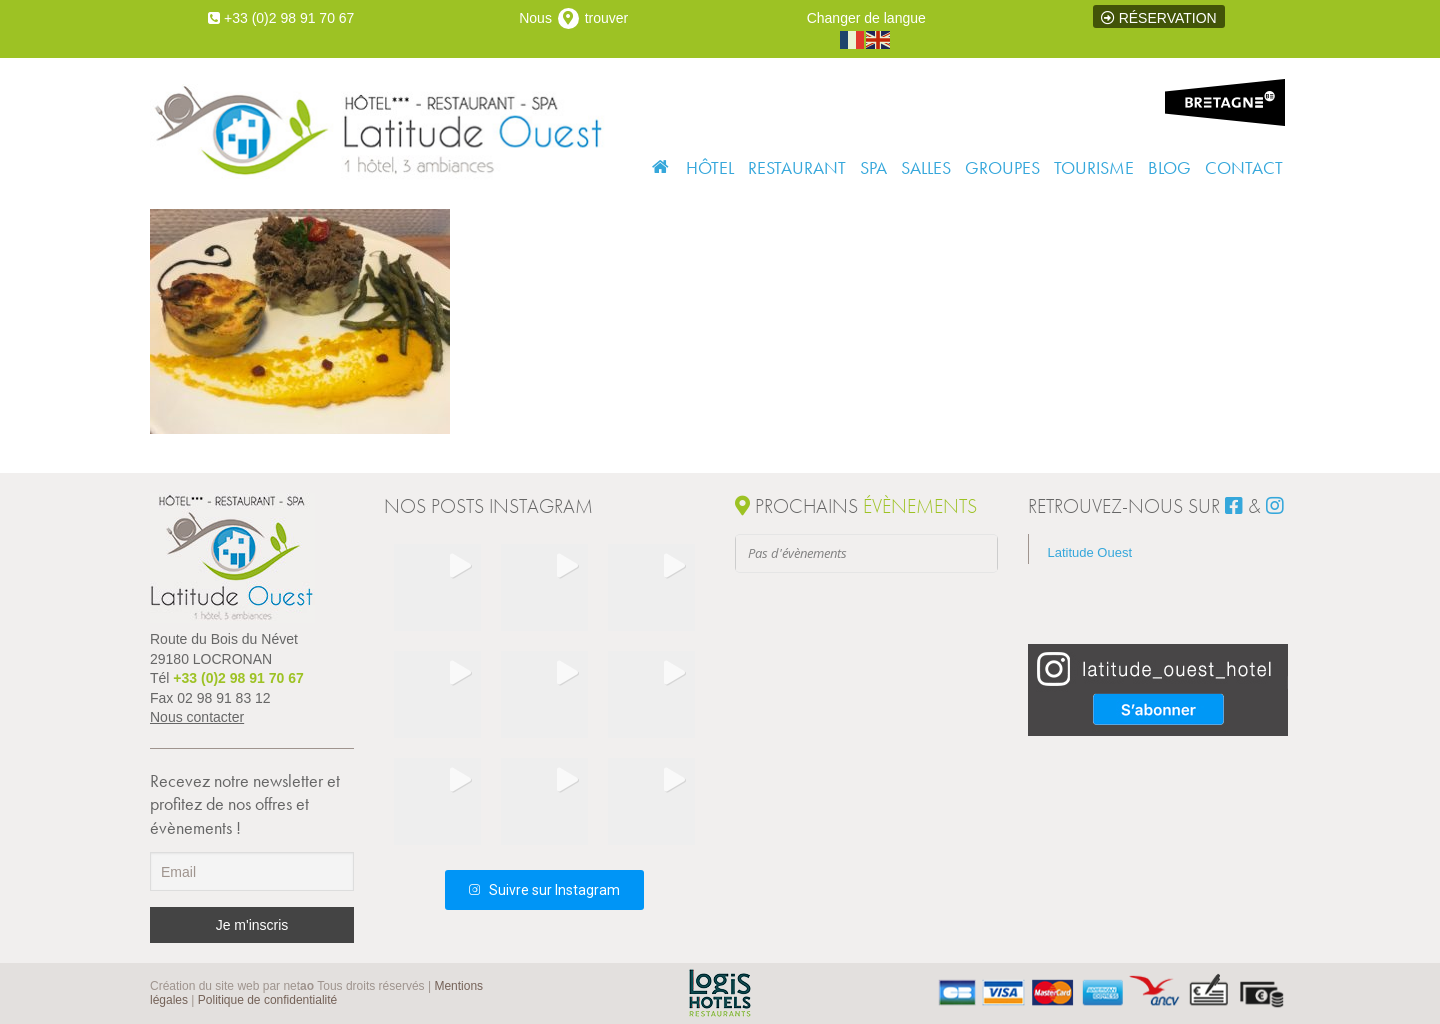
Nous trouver (573, 18)
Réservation (1159, 18)
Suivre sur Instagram (544, 890)
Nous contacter (197, 717)
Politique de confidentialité (267, 1000)
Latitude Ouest (1090, 552)
